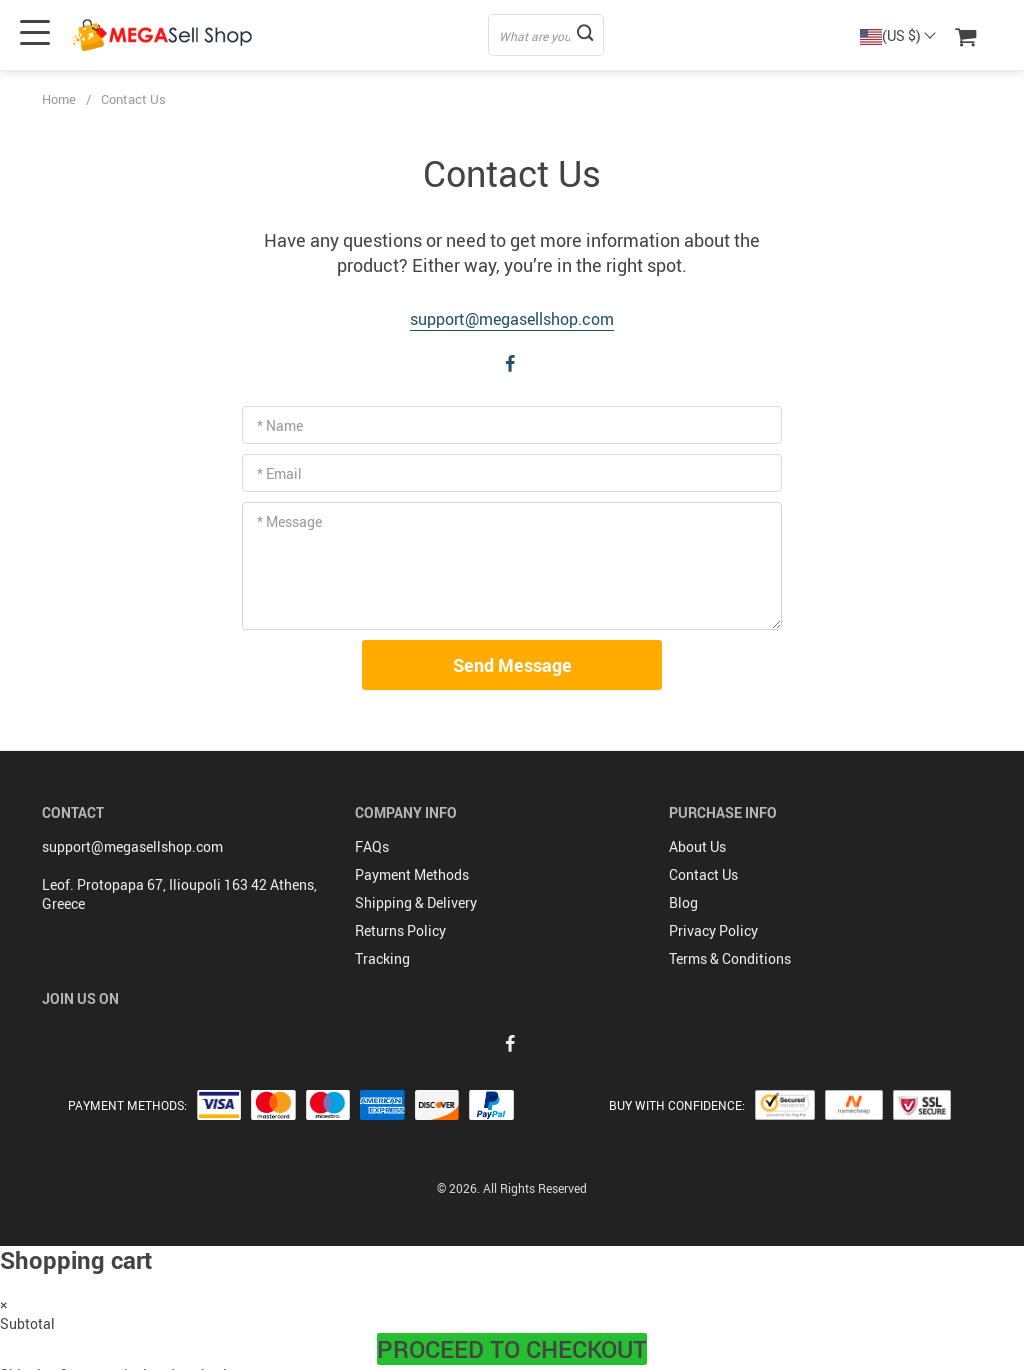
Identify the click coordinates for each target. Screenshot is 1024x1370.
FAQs (372, 846)
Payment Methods (412, 874)
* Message (289, 521)
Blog (683, 902)
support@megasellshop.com (512, 319)
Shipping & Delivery (416, 902)
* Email (279, 473)
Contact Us (703, 874)
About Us (697, 846)
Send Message (512, 665)
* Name (280, 425)
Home (59, 99)
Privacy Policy (713, 930)
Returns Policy (400, 930)
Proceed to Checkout (512, 1349)
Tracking (382, 958)
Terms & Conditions (730, 958)
